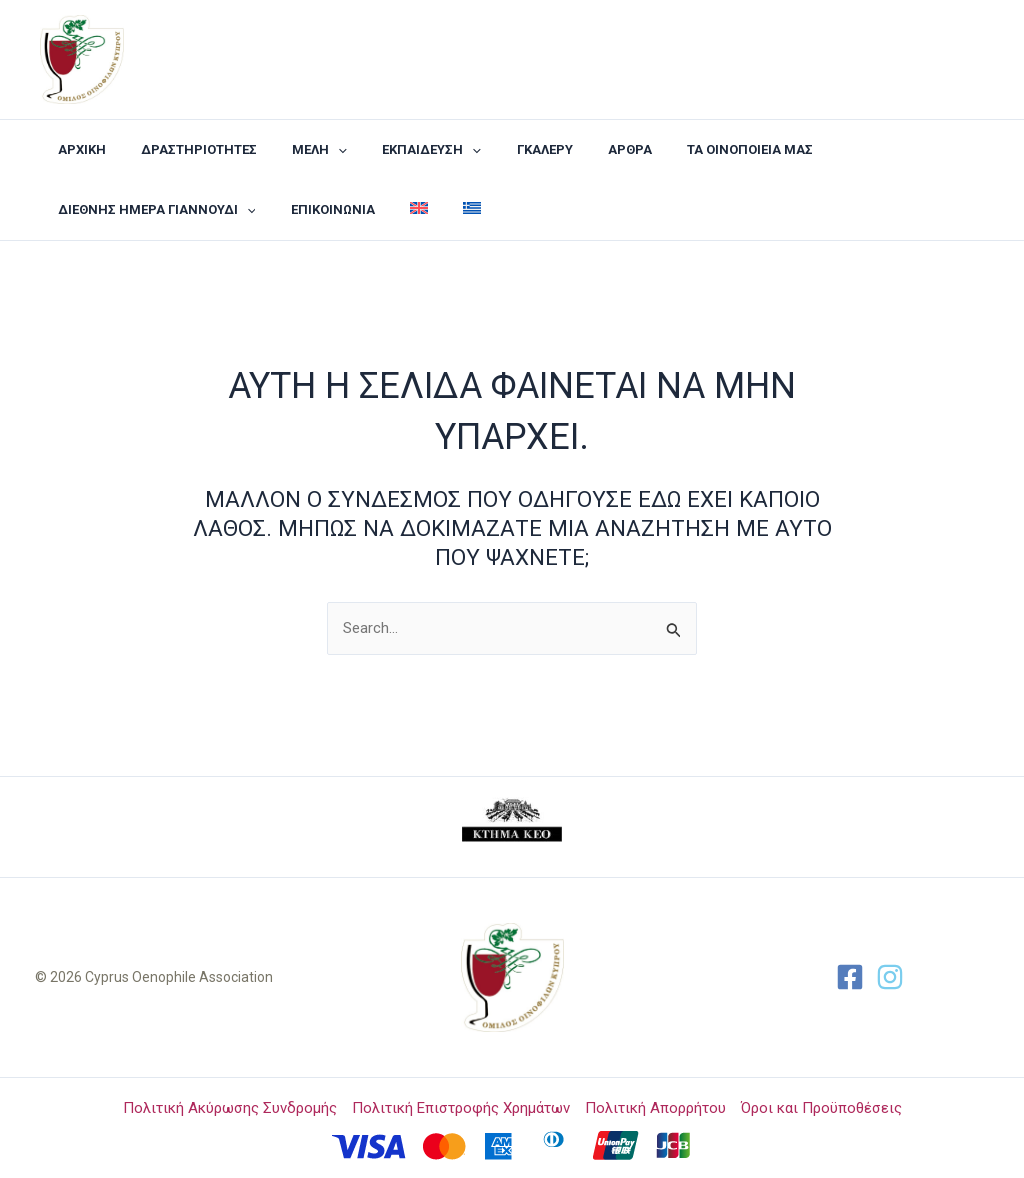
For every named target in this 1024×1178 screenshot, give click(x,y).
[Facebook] (850, 977)
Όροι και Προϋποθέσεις (821, 1108)
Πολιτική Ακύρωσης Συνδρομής (230, 1108)
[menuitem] (396, 210)
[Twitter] (890, 977)
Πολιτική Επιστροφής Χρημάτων (461, 1108)
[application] (315, 150)
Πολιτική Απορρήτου (655, 1108)
